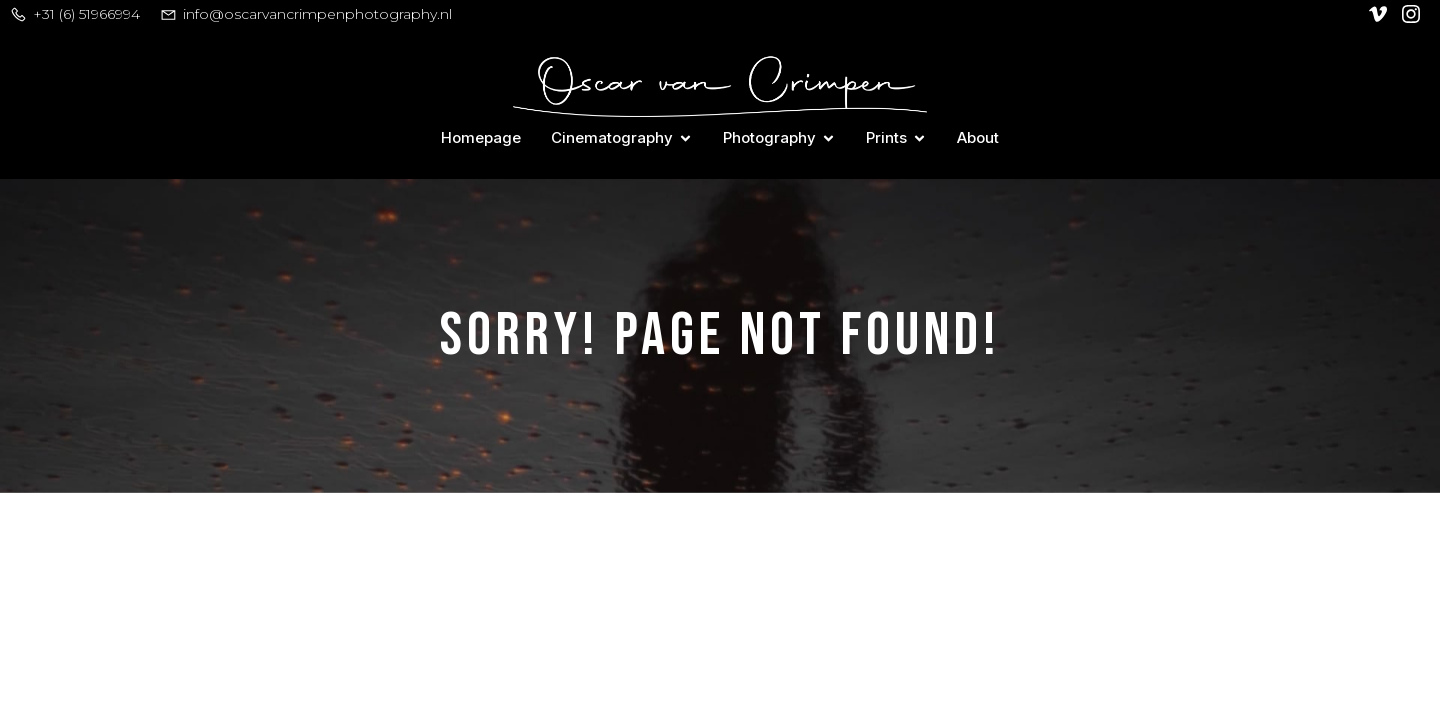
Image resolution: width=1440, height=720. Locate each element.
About (978, 137)
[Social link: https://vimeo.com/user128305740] (1380, 14)
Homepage (481, 137)
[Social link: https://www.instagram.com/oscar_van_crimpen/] (1413, 14)
